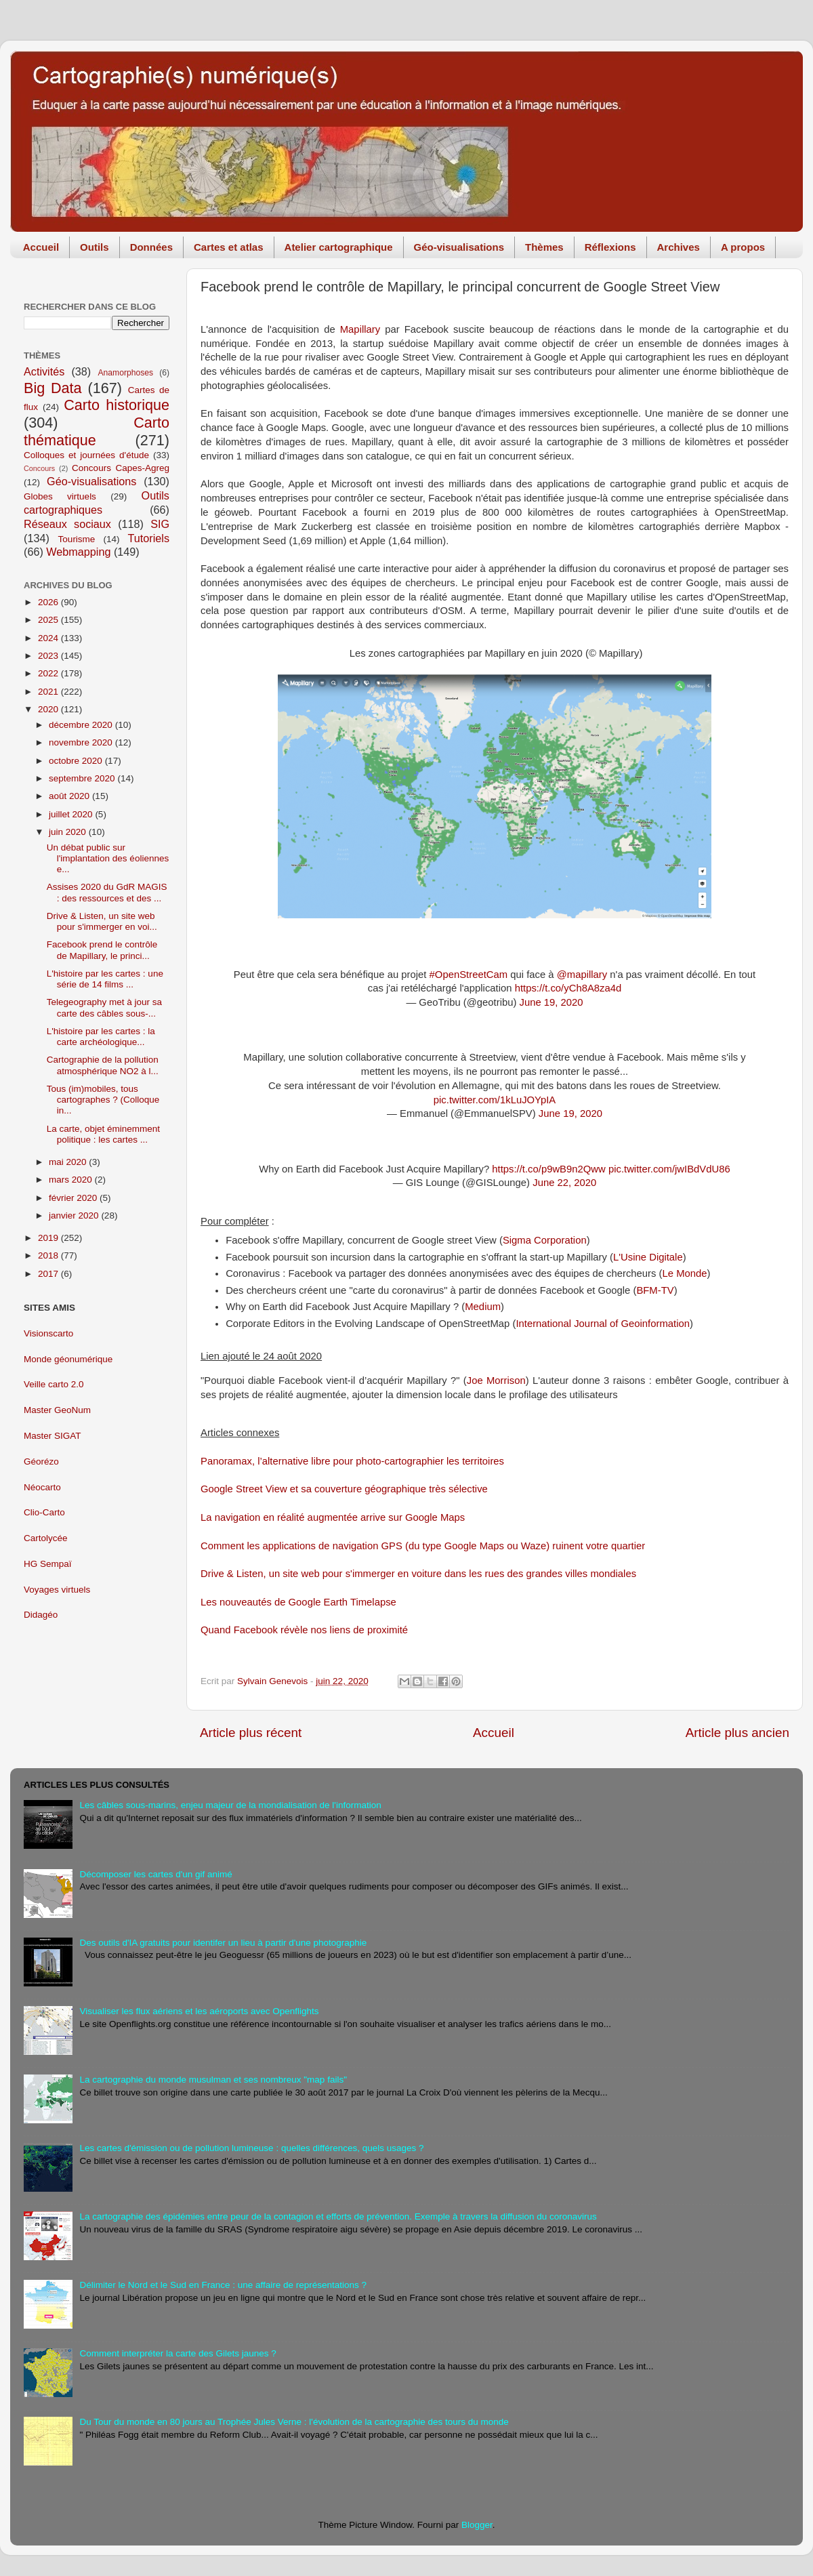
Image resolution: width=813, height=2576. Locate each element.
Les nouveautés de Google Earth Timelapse (298, 1602)
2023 (49, 656)
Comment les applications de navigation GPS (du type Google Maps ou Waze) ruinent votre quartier (423, 1545)
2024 (49, 638)
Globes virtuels (60, 496)
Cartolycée (46, 1538)
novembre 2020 (82, 742)
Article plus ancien (737, 1732)
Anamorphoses (125, 372)
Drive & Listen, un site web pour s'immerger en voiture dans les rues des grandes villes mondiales (418, 1573)
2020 (49, 709)
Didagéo (41, 1615)
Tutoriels (148, 538)
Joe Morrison (496, 1380)
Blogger (477, 2525)
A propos (743, 247)
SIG (159, 524)
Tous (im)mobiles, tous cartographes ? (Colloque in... (103, 1100)
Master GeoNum (57, 1410)
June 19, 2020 (551, 1002)
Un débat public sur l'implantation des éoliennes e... (108, 858)
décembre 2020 (82, 725)
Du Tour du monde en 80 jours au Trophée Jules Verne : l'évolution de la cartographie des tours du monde (294, 2422)
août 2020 (70, 796)
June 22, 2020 (564, 1182)
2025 (49, 620)
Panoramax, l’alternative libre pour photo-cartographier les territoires (352, 1461)
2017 (49, 1274)
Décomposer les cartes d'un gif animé (155, 1874)
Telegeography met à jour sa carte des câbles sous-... (104, 1007)
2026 (49, 602)
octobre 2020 (77, 761)
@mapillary (582, 974)
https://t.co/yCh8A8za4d (568, 988)
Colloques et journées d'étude (86, 455)
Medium (483, 1306)
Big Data (53, 388)
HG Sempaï (48, 1564)
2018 (49, 1255)
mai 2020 (69, 1162)
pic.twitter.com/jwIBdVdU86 (669, 1169)
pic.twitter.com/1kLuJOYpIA (495, 1100)
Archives (678, 247)
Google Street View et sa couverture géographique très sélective (344, 1489)
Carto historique (116, 404)
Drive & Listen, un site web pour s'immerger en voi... (102, 921)
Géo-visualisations (459, 247)
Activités (44, 371)
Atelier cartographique (339, 247)
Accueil (41, 247)
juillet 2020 (72, 814)
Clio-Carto (44, 1512)
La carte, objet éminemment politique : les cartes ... (103, 1134)
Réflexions (610, 247)
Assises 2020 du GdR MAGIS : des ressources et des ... (107, 892)
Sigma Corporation (545, 1240)
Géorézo (41, 1461)
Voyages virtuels (57, 1590)
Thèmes (544, 247)
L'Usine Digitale (648, 1257)
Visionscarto (48, 1333)
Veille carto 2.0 (54, 1384)
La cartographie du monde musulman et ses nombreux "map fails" (213, 2079)
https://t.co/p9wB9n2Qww (549, 1169)
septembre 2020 (83, 778)
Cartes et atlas (229, 247)
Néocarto (42, 1487)
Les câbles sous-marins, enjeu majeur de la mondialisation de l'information (230, 1805)
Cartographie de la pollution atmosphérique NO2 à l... (103, 1065)
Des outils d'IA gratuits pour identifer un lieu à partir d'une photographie (223, 1943)
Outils (94, 247)
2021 (49, 692)
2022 (49, 673)
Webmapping (78, 552)
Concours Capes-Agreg (120, 468)
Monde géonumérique (68, 1359)
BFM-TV (654, 1290)
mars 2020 (72, 1179)
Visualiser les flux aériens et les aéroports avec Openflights (198, 2011)
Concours (39, 468)
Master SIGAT (52, 1436)
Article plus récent (250, 1732)
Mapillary (360, 329)
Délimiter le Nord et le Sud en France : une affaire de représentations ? (223, 2285)
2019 (49, 1238)
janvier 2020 (75, 1215)
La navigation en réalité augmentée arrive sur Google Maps (333, 1517)
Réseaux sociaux (67, 524)
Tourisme (77, 539)
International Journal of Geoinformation (603, 1323)
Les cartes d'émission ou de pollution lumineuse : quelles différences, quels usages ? (251, 2148)
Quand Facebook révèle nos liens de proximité (304, 1629)
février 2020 (74, 1198)
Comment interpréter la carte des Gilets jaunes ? (177, 2353)
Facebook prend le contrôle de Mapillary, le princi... (102, 949)
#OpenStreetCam (469, 974)
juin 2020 (69, 832)
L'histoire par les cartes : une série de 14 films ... (105, 978)
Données (151, 247)
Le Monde (685, 1273)
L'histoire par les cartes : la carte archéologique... (101, 1036)
